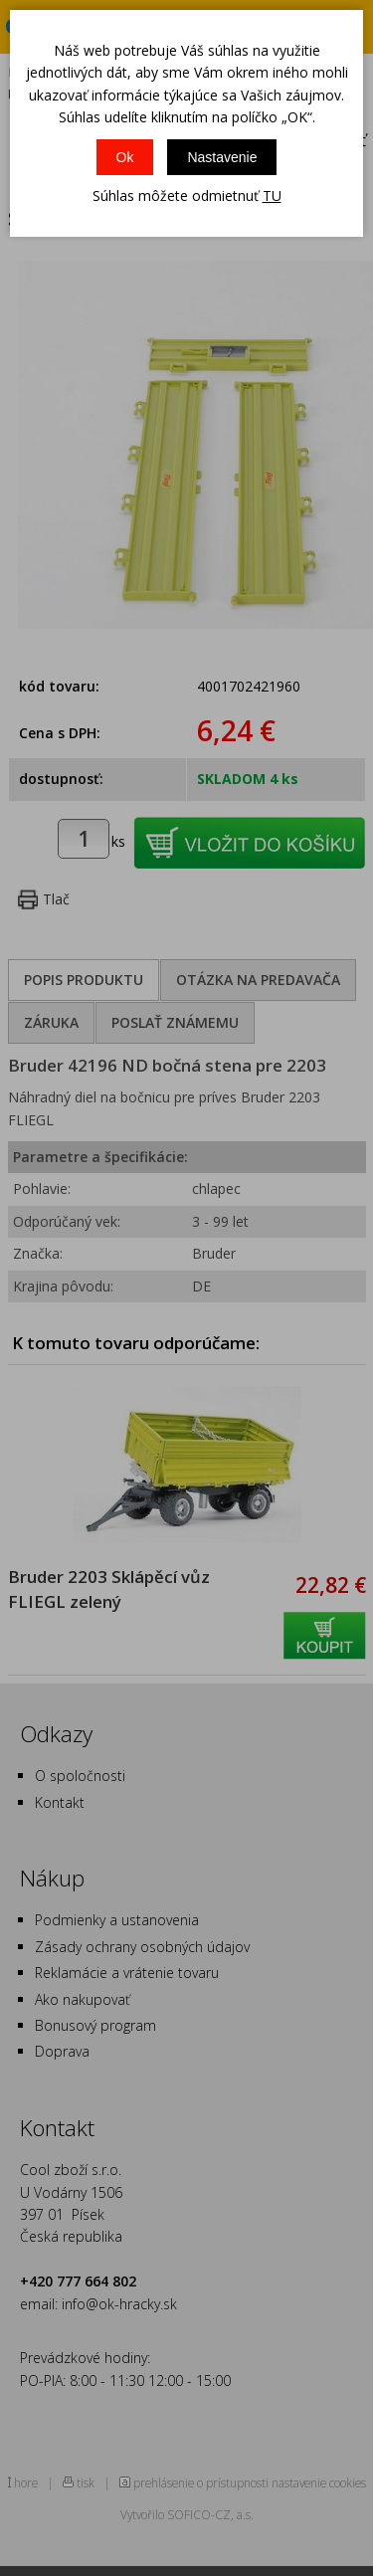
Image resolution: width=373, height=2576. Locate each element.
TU (272, 195)
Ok (125, 157)
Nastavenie (222, 157)
